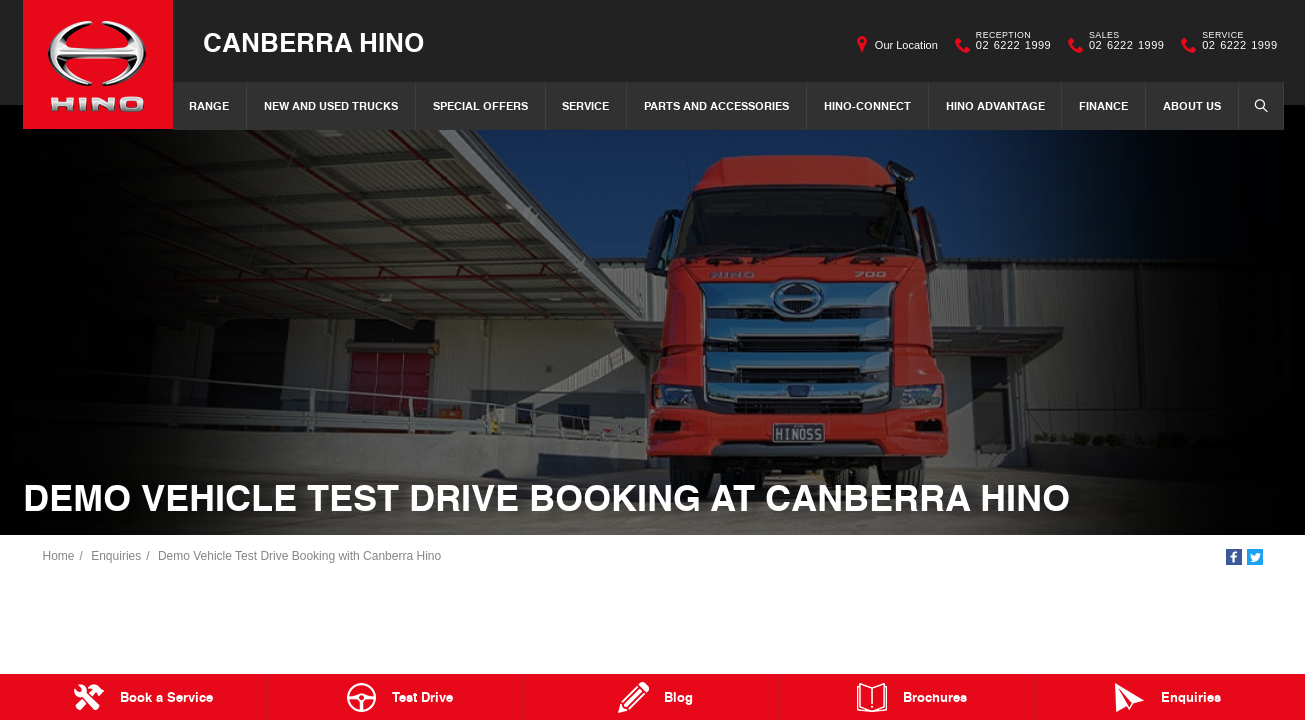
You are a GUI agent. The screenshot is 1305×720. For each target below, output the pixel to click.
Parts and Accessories (716, 105)
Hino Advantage (995, 105)
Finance (1103, 105)
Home (59, 556)
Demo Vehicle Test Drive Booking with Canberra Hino (299, 556)
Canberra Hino (313, 41)
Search (1255, 105)
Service (585, 105)
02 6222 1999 (1009, 45)
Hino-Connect (867, 105)
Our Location (906, 45)
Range (209, 105)
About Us (1192, 105)
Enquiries (116, 556)
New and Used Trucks (331, 105)
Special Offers (480, 105)
